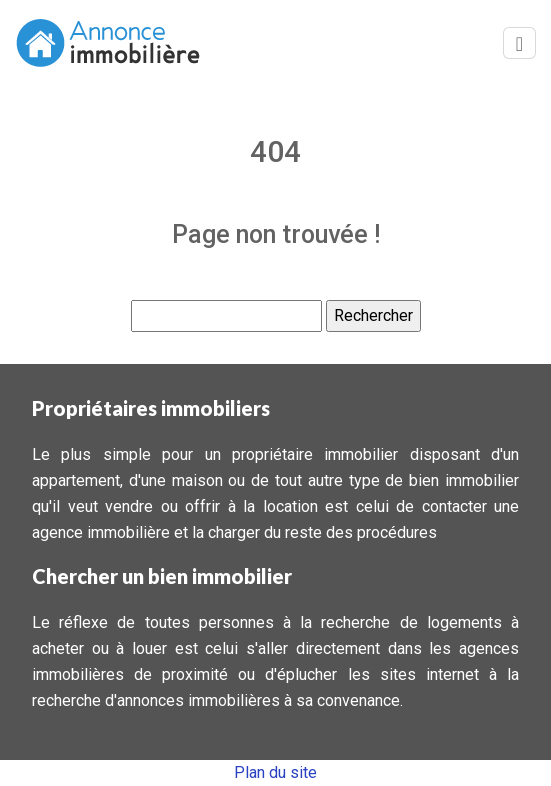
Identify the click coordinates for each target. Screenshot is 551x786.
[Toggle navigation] (519, 43)
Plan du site (275, 772)
